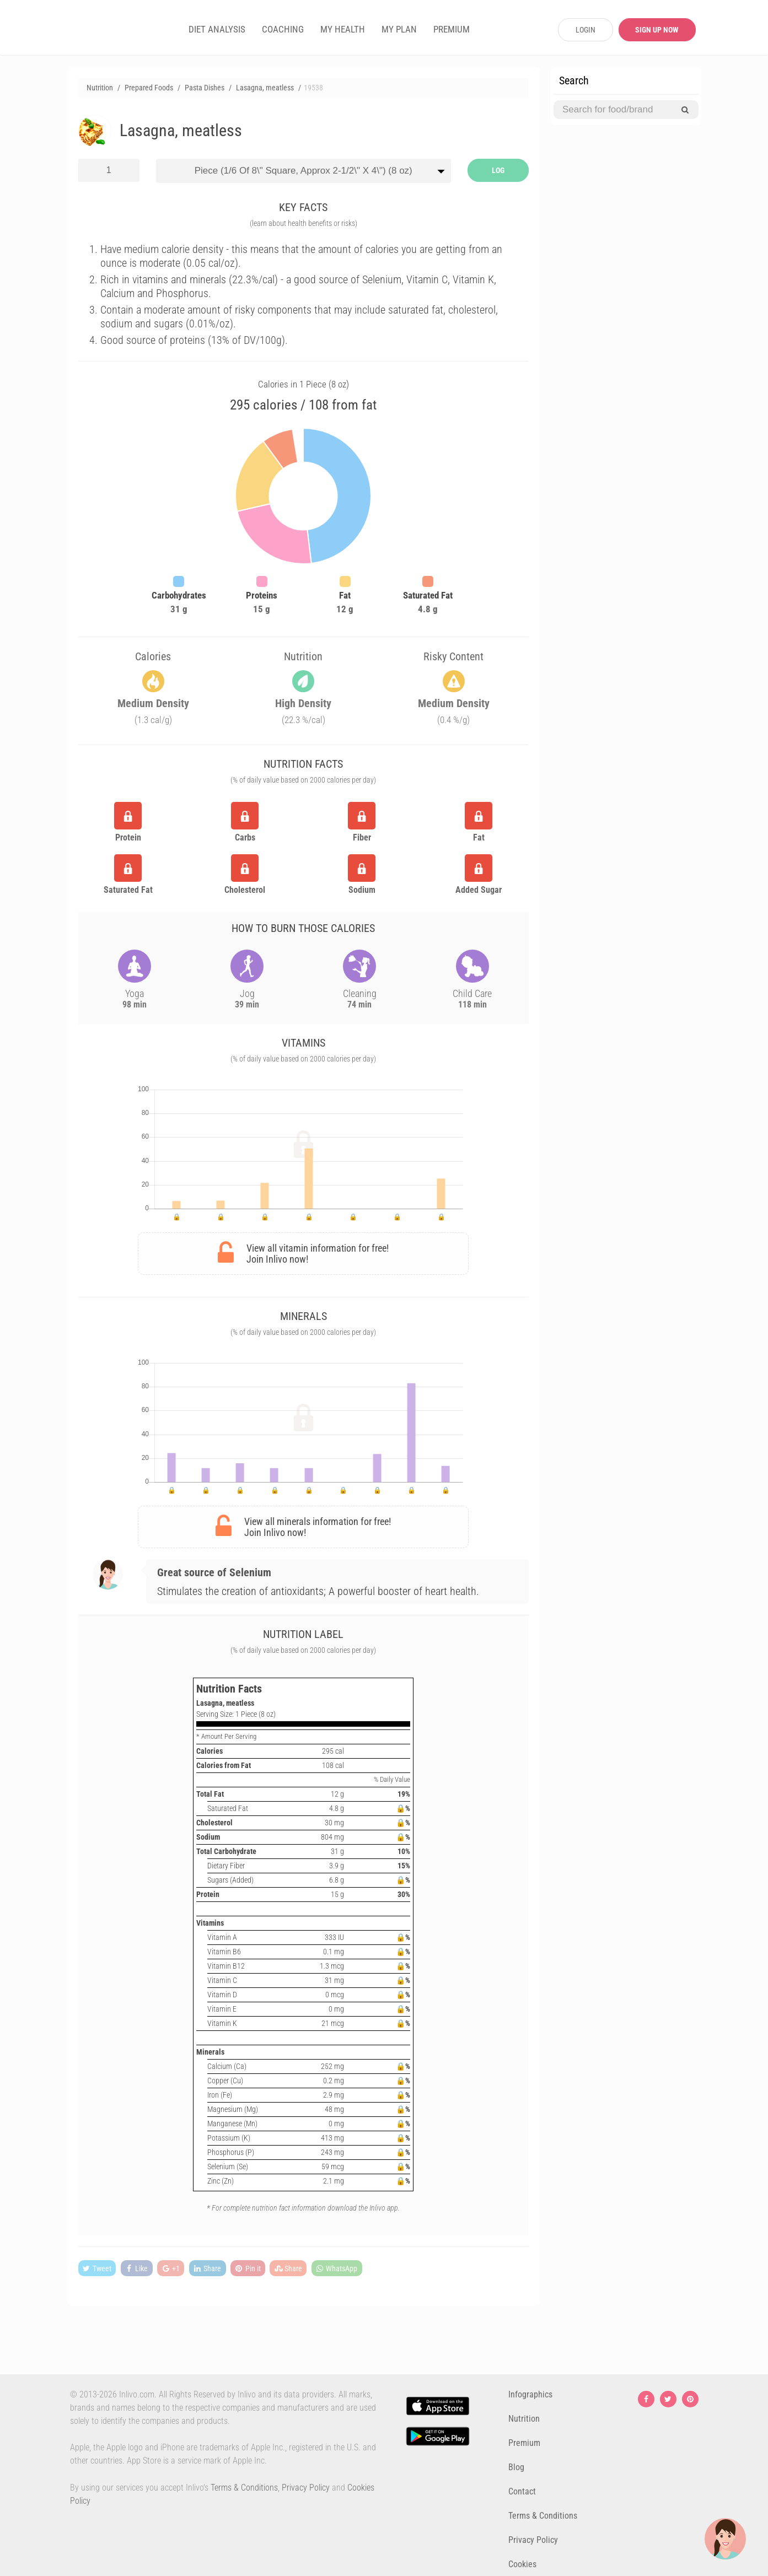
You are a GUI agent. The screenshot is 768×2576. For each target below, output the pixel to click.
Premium (524, 2443)
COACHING (283, 29)
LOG (498, 170)
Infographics (530, 2394)
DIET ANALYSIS (217, 29)
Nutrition (524, 2418)
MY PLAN (399, 29)
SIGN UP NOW (657, 29)
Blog (516, 2467)
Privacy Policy (306, 2487)
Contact (522, 2491)
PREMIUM (451, 29)
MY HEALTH (342, 29)
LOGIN (585, 29)
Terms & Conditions (244, 2487)
